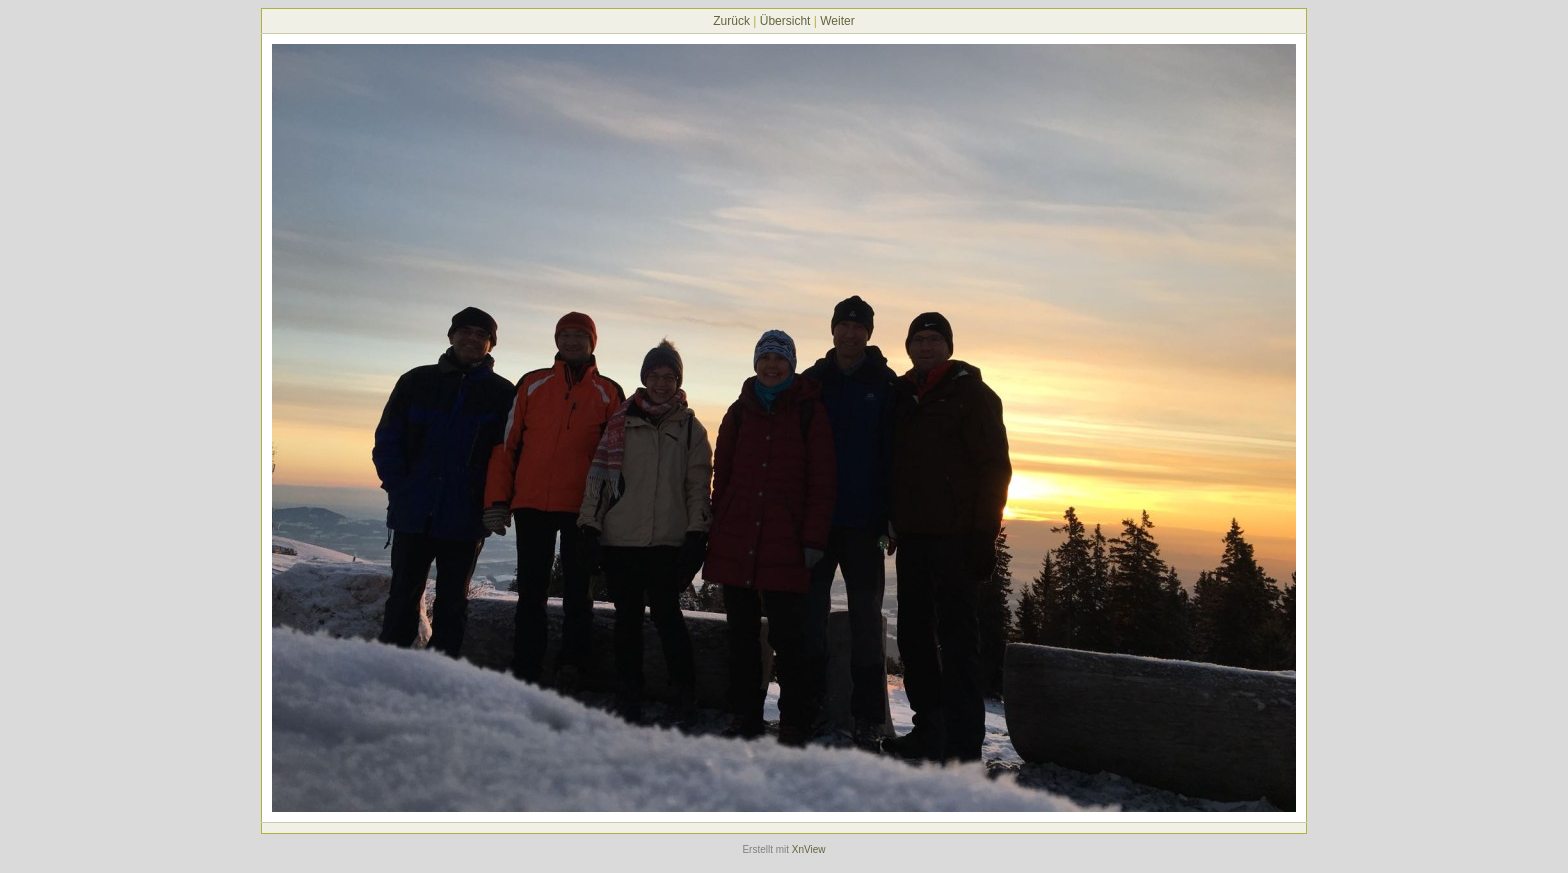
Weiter (837, 21)
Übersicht (785, 21)
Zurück (731, 21)
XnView (809, 849)
